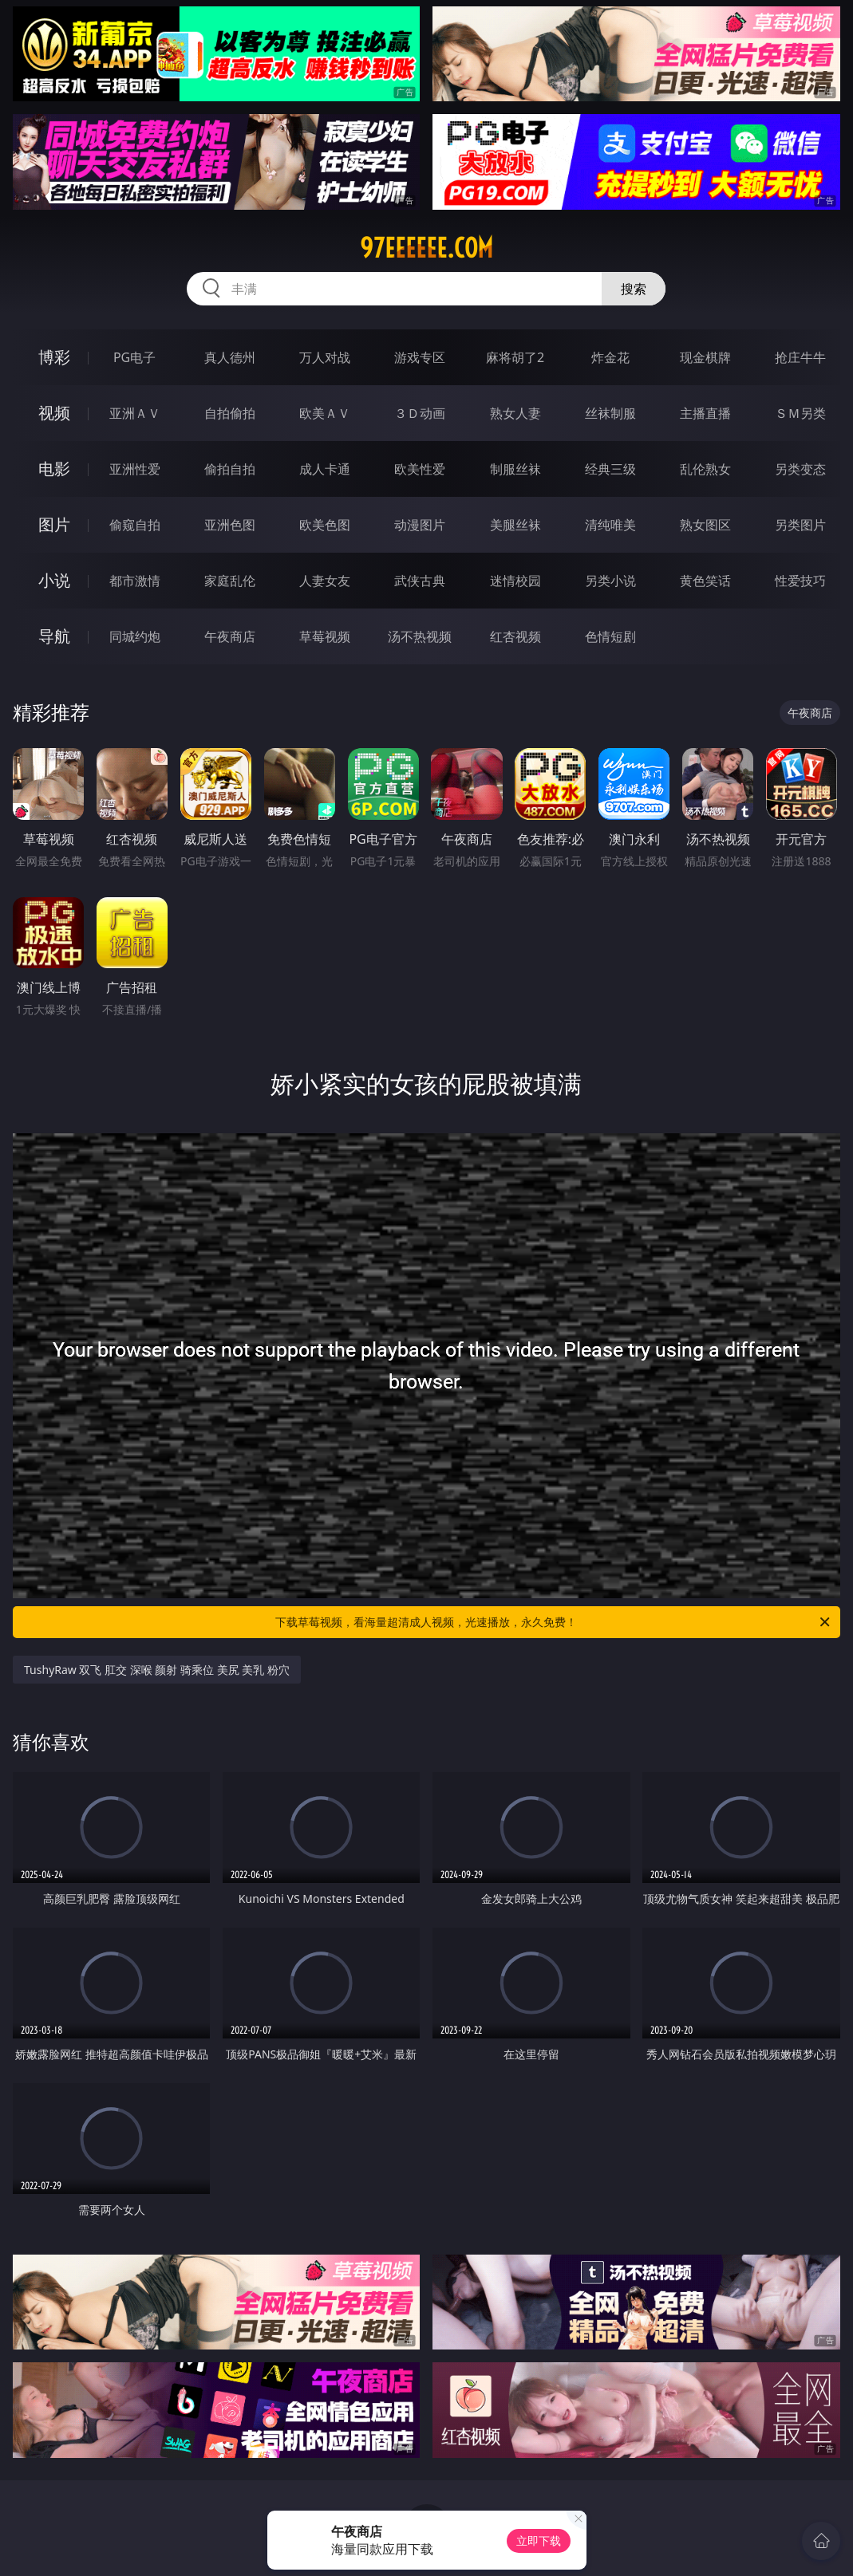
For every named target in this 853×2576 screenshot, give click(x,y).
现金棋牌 (705, 357)
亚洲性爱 (134, 469)
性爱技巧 (800, 580)
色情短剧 (610, 636)
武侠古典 (419, 580)
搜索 (633, 288)
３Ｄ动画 (419, 413)
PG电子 (134, 357)
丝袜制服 (610, 413)
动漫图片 (419, 525)
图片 (54, 524)
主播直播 (705, 413)
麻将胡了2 (515, 357)
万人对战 (324, 357)
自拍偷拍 (229, 413)
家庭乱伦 (229, 580)
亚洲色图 (229, 525)
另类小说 (610, 580)
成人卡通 (324, 469)
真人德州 (229, 357)
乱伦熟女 (705, 469)
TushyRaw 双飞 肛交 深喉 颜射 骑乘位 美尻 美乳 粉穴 (157, 1669)
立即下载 (538, 2540)
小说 (54, 580)
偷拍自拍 (229, 469)
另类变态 (800, 469)
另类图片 (800, 525)
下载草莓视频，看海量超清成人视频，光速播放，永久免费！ (553, 1622)
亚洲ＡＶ (134, 413)
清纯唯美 (610, 525)
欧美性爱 (419, 469)
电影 (54, 468)
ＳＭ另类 (800, 413)
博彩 (54, 357)
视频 (54, 412)
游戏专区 (419, 357)
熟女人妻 (515, 413)
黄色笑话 (705, 580)
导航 (54, 636)
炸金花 (610, 357)
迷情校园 (515, 580)
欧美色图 (324, 525)
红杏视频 (515, 636)
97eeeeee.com (426, 248)
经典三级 (610, 469)
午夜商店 (229, 636)
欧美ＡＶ (324, 413)
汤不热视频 (420, 636)
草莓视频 (324, 636)
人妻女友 (324, 580)
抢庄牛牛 (800, 357)
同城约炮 (134, 636)
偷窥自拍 (134, 525)
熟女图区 (705, 525)
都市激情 (134, 580)
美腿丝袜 (515, 525)
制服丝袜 (515, 469)
